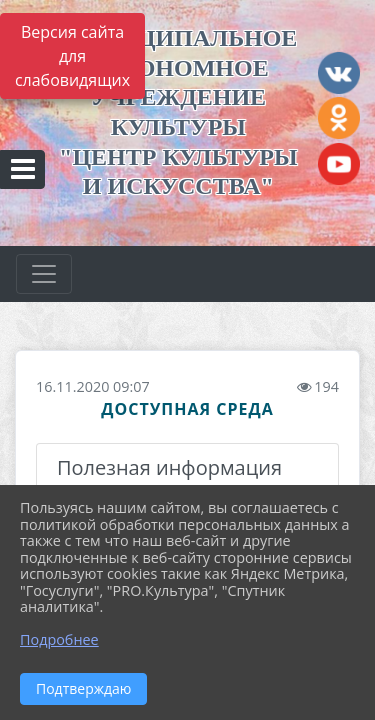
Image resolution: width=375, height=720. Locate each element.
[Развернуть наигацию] (44, 274)
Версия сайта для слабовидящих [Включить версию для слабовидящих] (72, 56)
